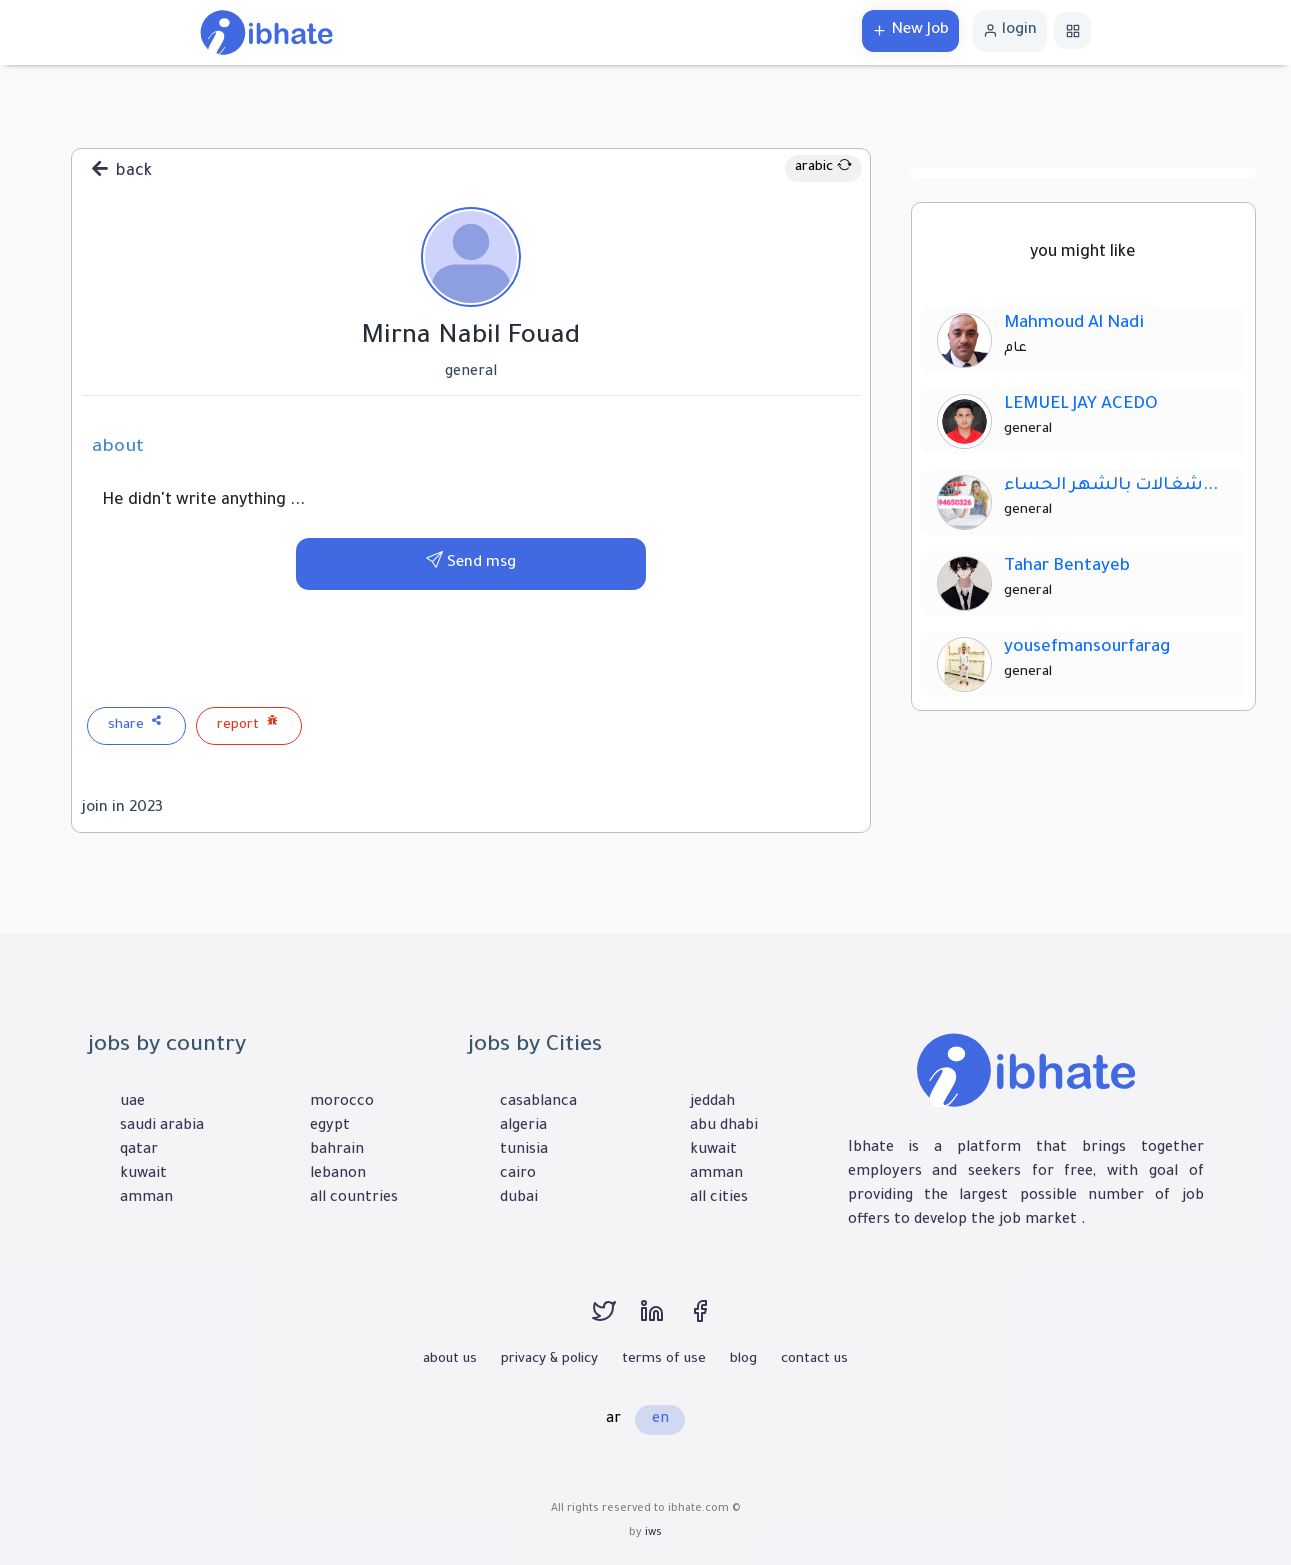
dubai (519, 1199)
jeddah (712, 1103)
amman (146, 1199)
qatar (139, 1151)
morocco (342, 1103)
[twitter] (616, 1320)
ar (613, 1420)
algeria (523, 1127)
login (1010, 30)
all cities (719, 1199)
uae (132, 1103)
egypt (330, 1127)
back (122, 170)
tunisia (524, 1151)
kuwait (143, 1175)
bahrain (337, 1151)
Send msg (471, 563)
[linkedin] (664, 1320)
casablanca (538, 1103)
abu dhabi (724, 1127)
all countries (354, 1199)
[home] (266, 34)
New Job (910, 30)
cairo (518, 1175)
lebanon (338, 1175)
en (660, 1420)
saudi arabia (162, 1127)
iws (653, 1533)
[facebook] (710, 1320)
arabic (823, 167)
